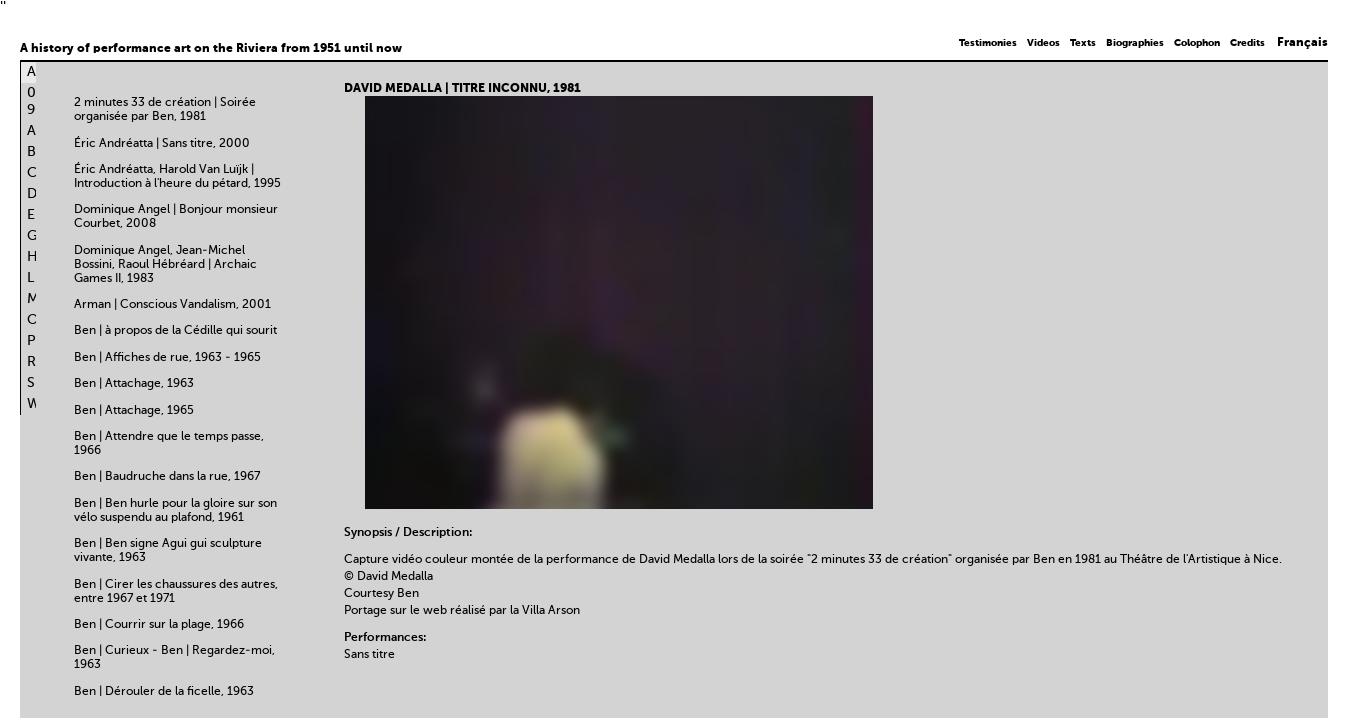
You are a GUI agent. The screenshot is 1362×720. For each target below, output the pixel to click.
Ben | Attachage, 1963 (134, 384)
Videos (1043, 43)
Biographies (1135, 43)
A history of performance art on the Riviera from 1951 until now (211, 49)
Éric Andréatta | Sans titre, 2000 (162, 144)
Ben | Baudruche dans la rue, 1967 (167, 477)
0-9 (35, 101)
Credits (1247, 43)
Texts (1083, 43)
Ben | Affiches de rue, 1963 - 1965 (167, 358)
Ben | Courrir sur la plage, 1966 (159, 625)
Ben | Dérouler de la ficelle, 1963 (164, 692)
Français (1302, 43)
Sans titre (369, 655)
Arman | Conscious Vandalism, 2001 (172, 305)
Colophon (1197, 43)
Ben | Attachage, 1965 (134, 411)
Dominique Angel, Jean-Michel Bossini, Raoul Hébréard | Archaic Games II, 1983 (165, 265)
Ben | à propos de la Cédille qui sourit (175, 331)
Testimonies (988, 43)
